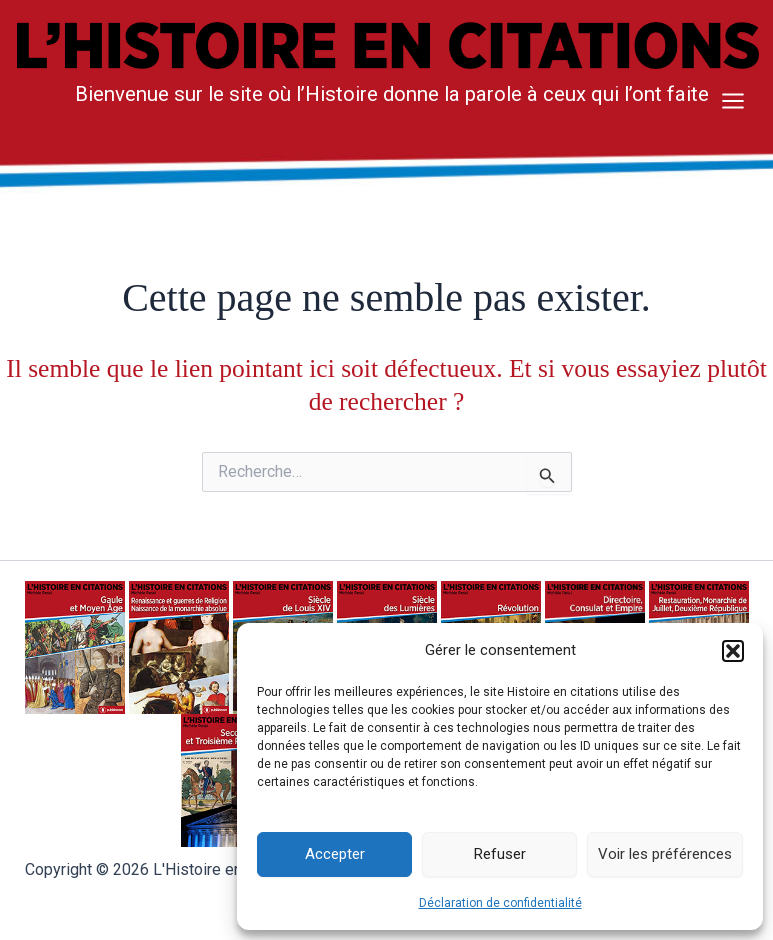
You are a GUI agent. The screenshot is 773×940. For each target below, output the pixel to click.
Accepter (335, 854)
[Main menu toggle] (733, 101)
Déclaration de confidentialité (500, 903)
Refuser (500, 854)
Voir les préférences (665, 854)
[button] (733, 651)
